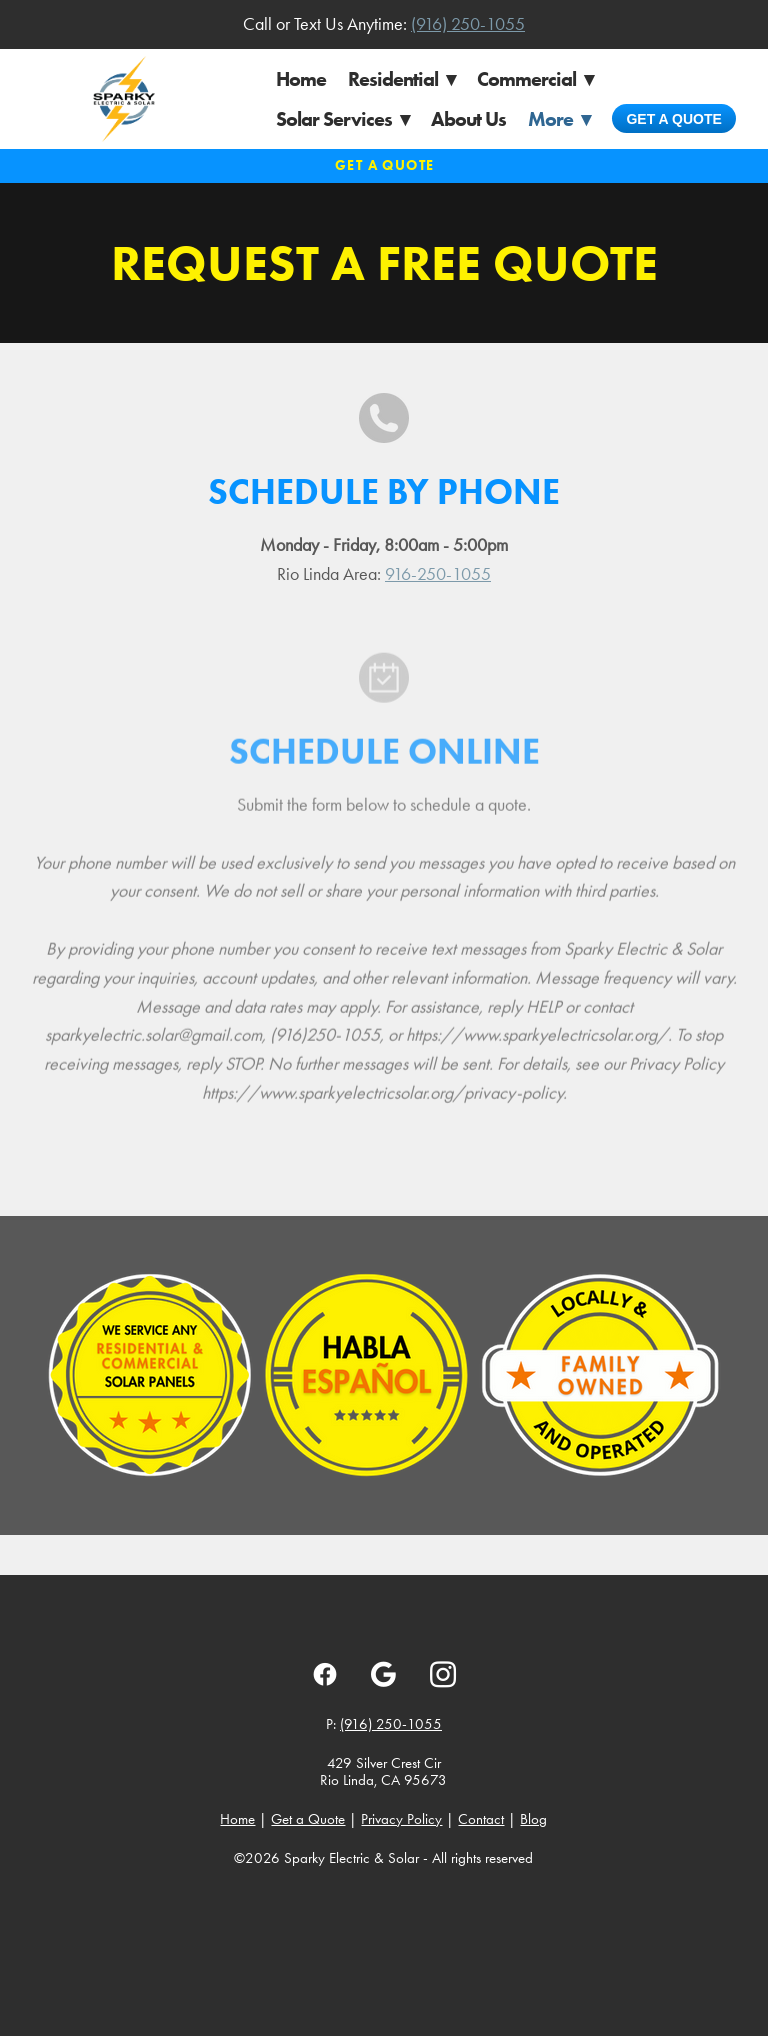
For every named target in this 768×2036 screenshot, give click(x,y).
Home (301, 79)
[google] (383, 1674)
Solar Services (342, 119)
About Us (468, 119)
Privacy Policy (401, 1819)
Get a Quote (673, 119)
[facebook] (324, 1674)
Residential (401, 79)
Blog (533, 1819)
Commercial (535, 79)
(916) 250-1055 (468, 24)
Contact (481, 1819)
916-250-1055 (438, 574)
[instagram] (442, 1674)
